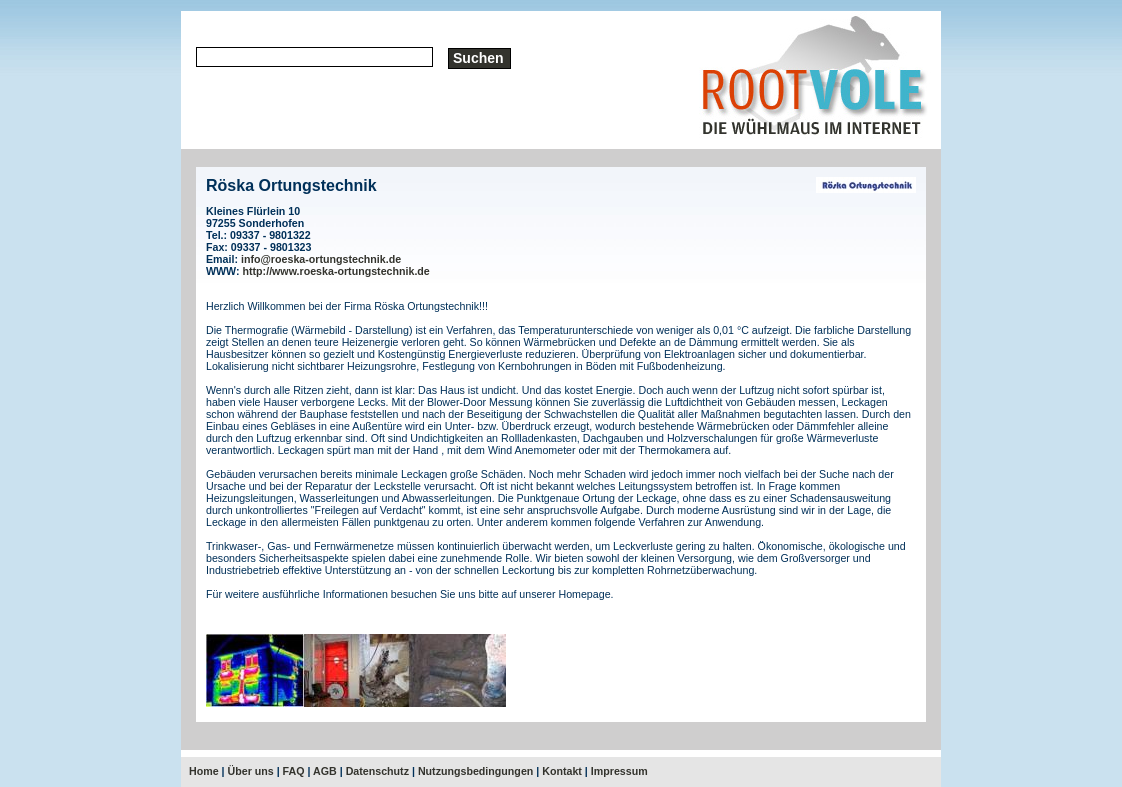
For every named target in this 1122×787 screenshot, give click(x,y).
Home (204, 771)
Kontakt (562, 771)
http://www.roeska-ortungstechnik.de (336, 271)
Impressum (619, 771)
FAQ (294, 771)
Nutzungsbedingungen (475, 771)
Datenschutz (377, 771)
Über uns (251, 771)
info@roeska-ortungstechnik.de (321, 259)
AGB (325, 771)
